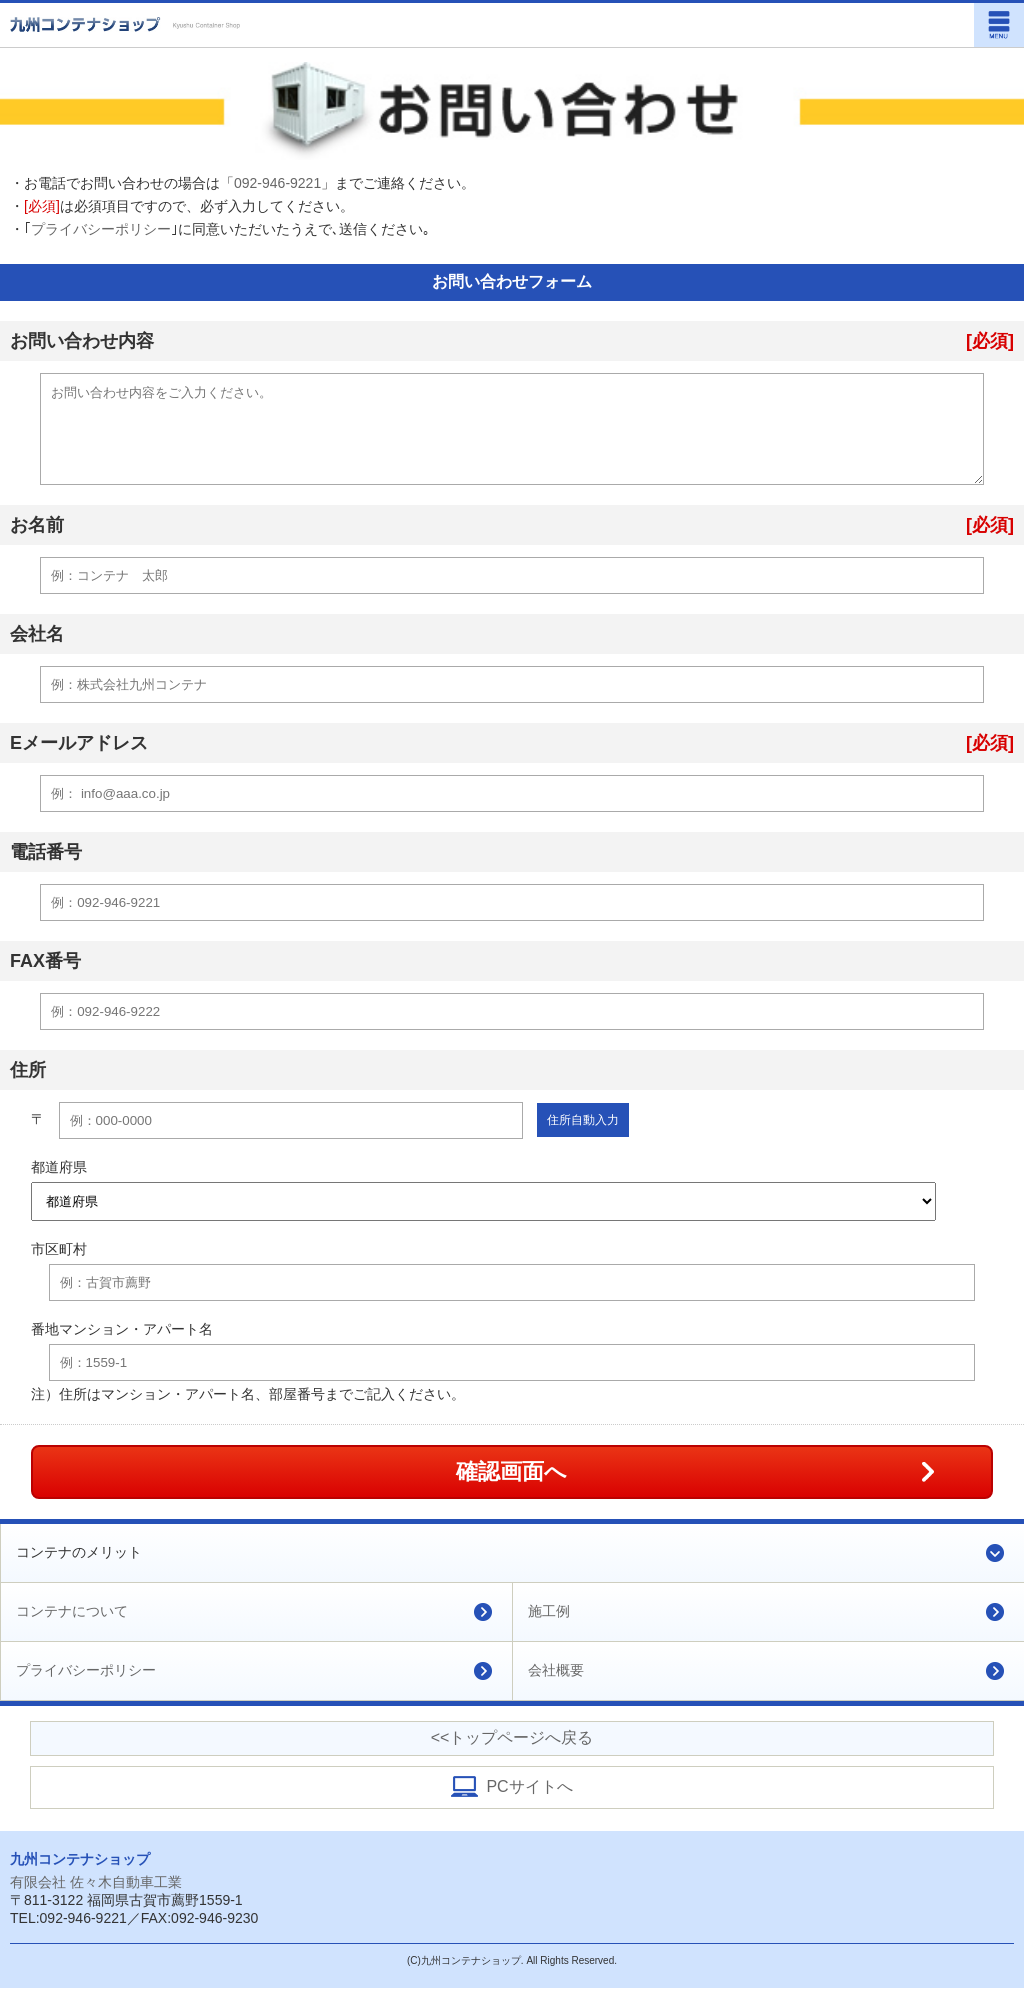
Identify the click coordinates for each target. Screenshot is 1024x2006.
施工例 (549, 1629)
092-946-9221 (277, 183)
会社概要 (556, 1688)
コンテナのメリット (79, 1570)
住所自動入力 (583, 1138)
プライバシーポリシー (101, 229)
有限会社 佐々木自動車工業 (96, 1900)
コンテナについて (72, 1629)
